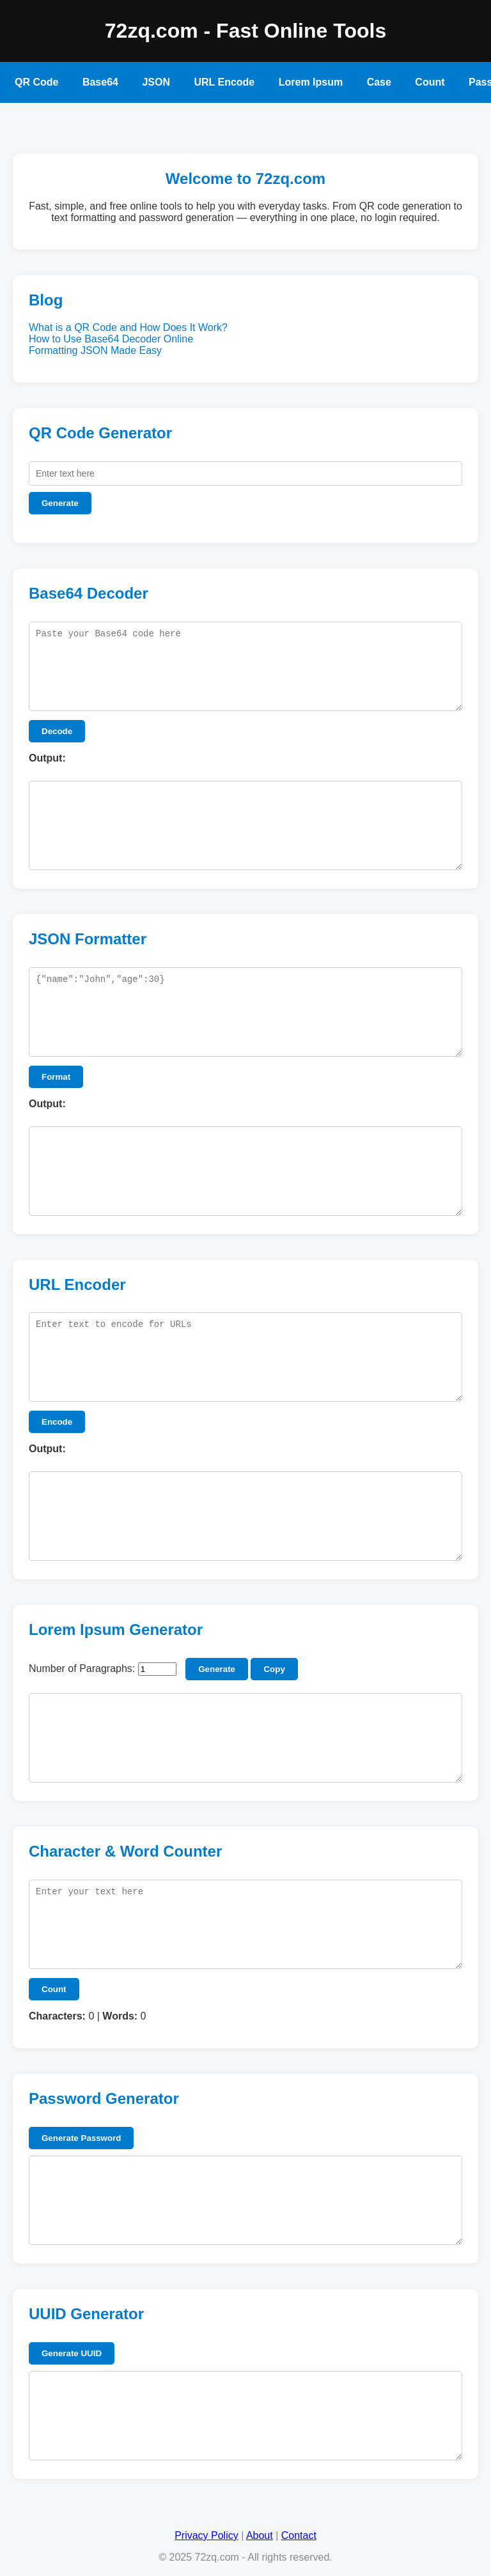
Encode (57, 1422)
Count (429, 82)
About (259, 2535)
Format (56, 1077)
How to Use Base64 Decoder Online (111, 339)
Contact (298, 2535)
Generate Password (81, 2138)
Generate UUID (72, 2353)
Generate (60, 503)
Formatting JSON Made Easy (95, 350)
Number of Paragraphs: (82, 1668)
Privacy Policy (206, 2535)
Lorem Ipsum (311, 82)
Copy (273, 1669)
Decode (57, 731)
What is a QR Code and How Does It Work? (128, 327)
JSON (156, 82)
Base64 (100, 82)
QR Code (36, 82)
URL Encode (224, 82)
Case (379, 82)
